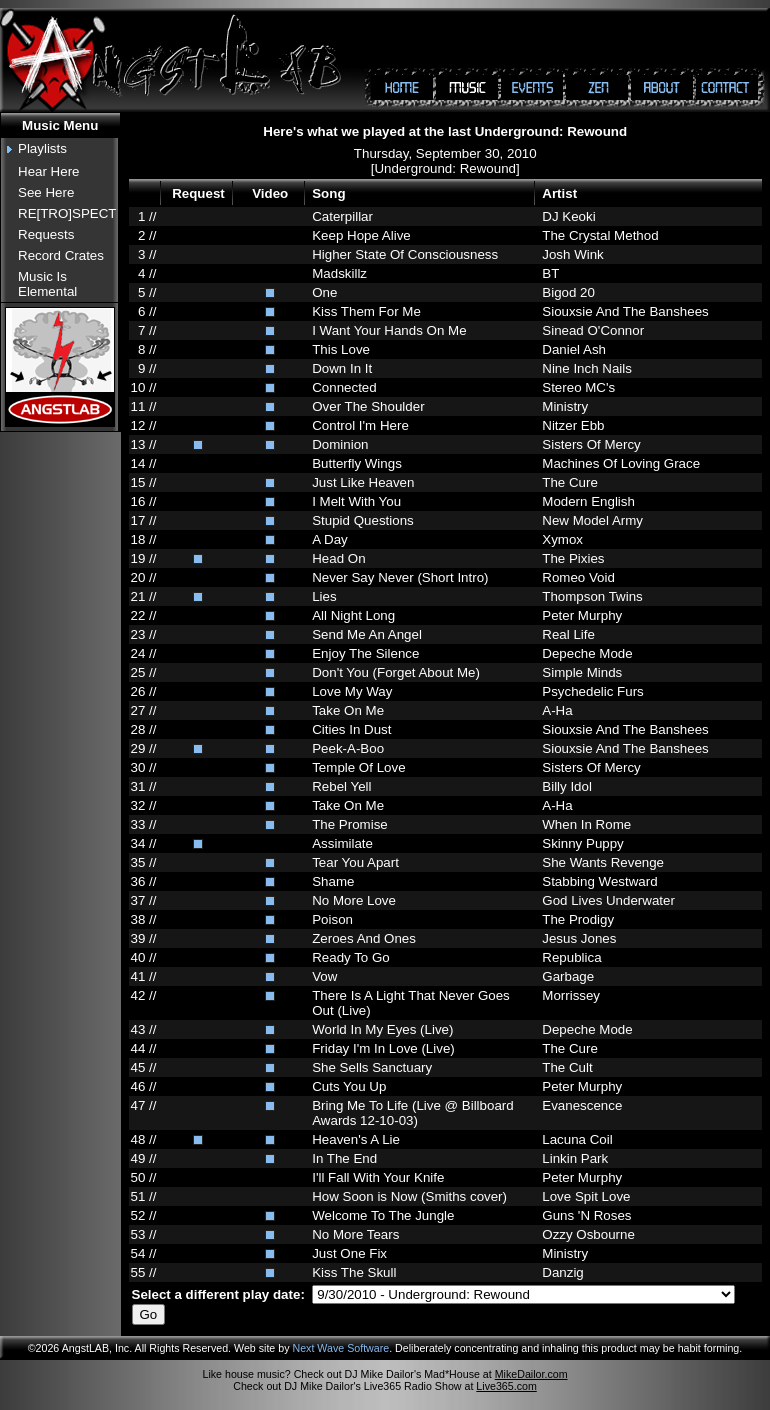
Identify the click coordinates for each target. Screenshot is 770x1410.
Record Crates (61, 255)
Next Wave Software (340, 1348)
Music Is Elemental (47, 284)
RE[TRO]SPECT (67, 213)
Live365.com (506, 1386)
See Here (46, 192)
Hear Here (48, 171)
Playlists (42, 148)
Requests (46, 234)
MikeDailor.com (531, 1374)
